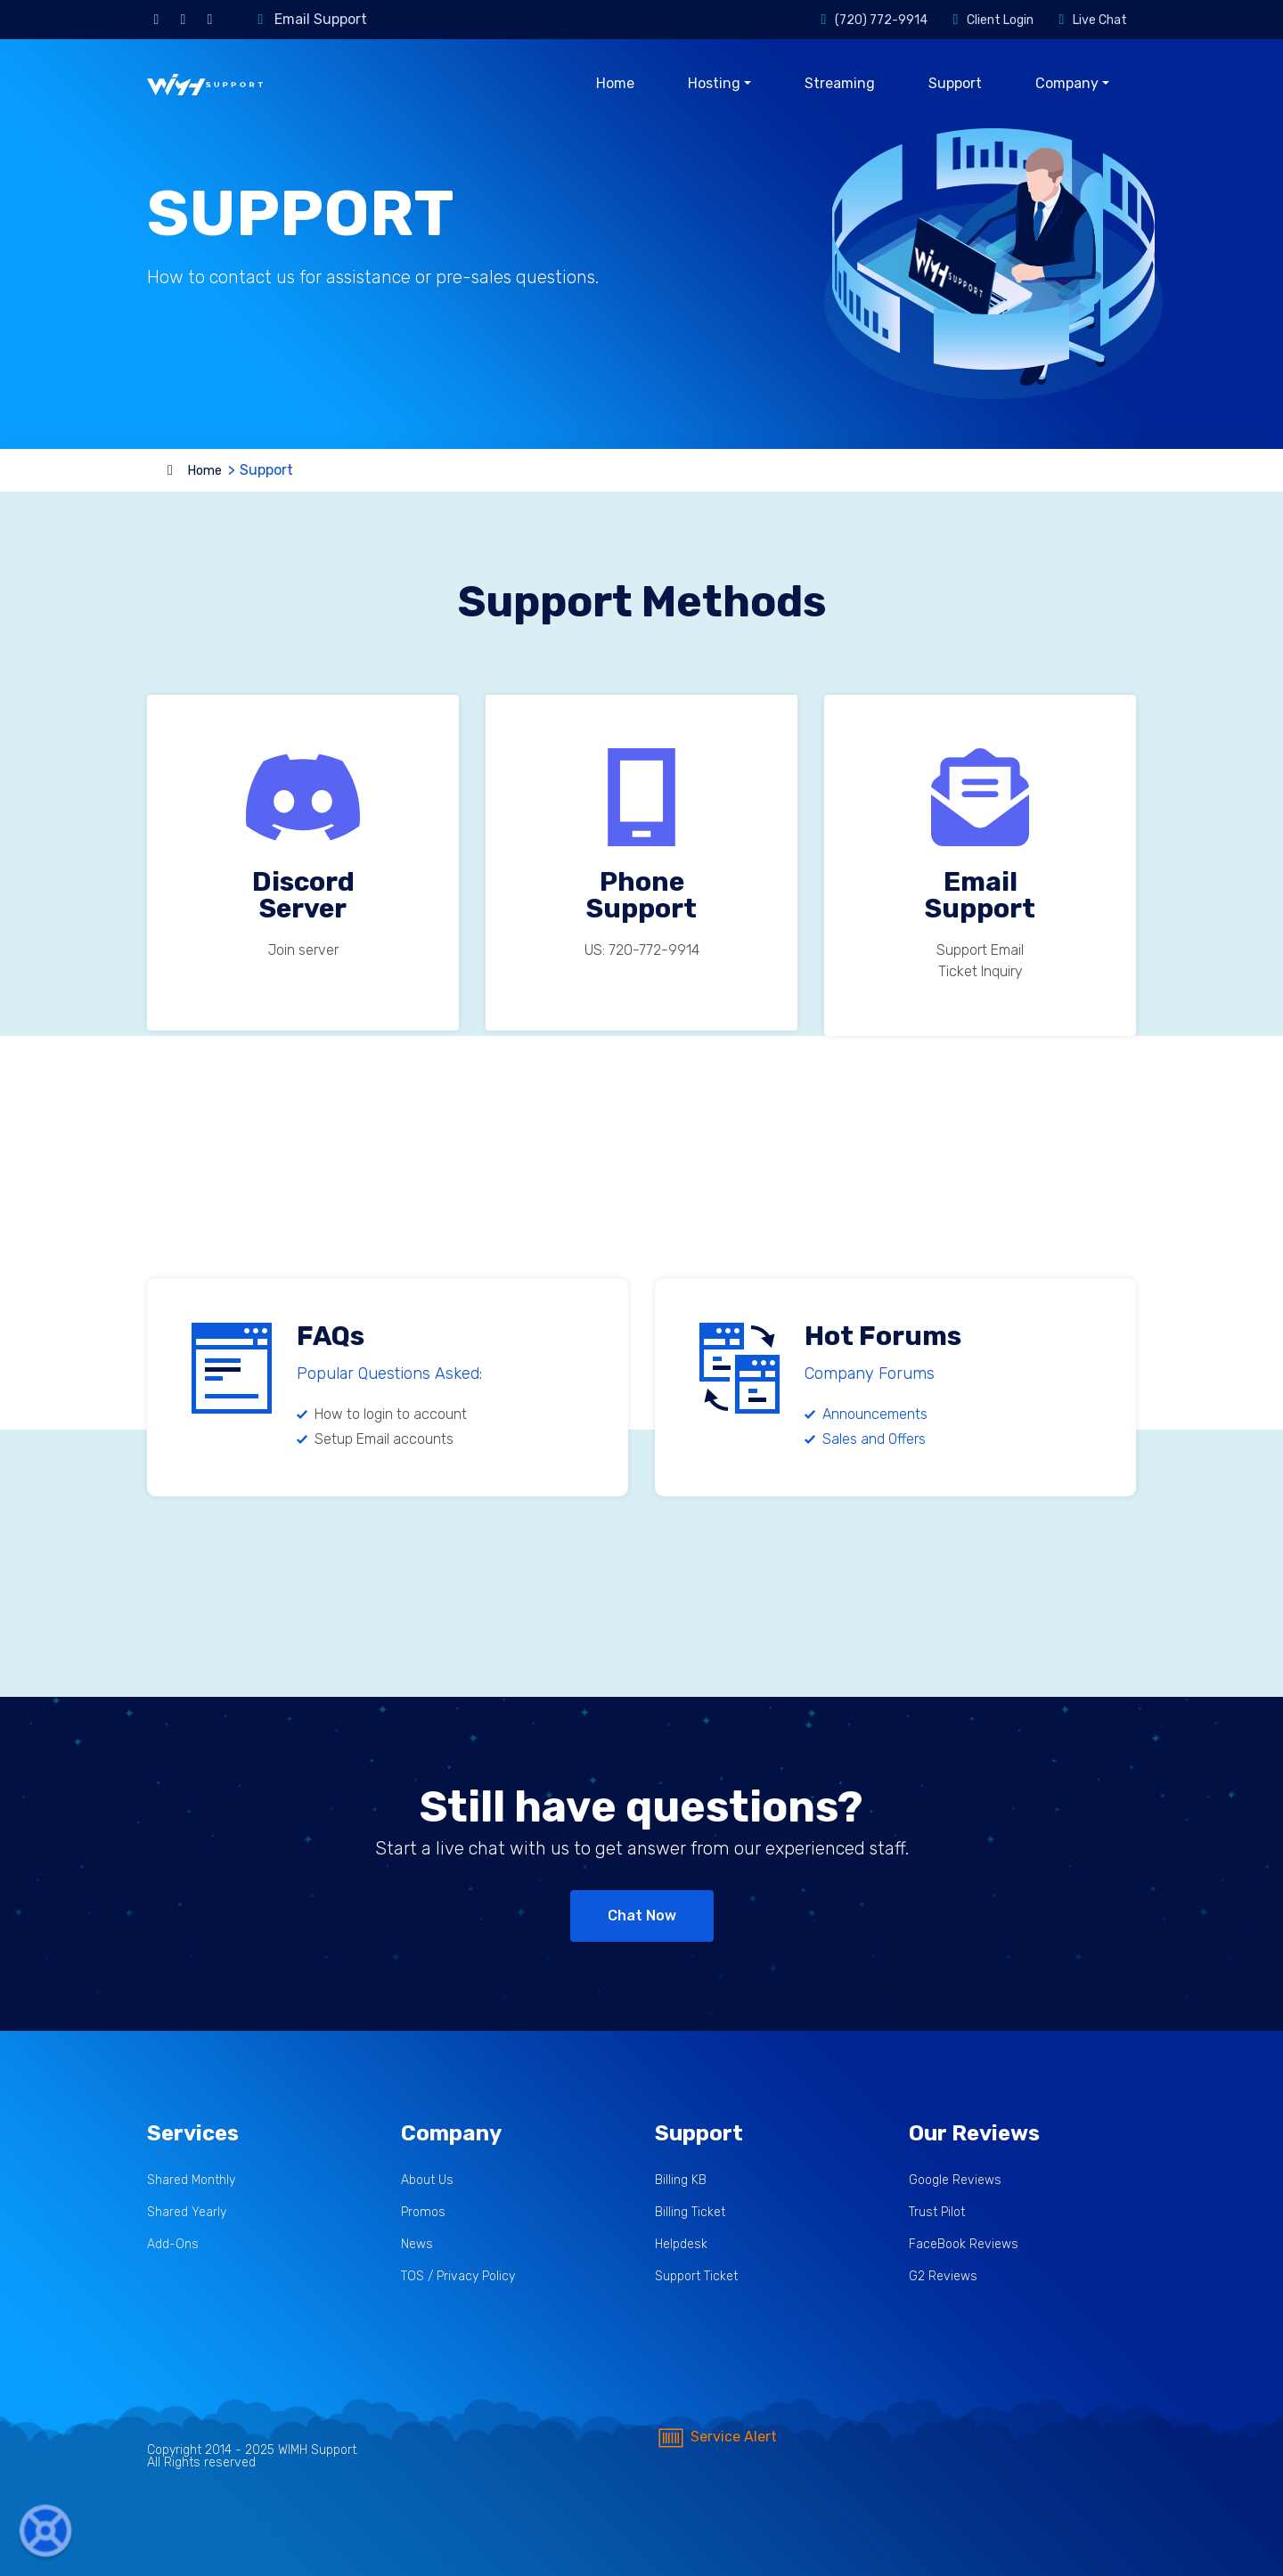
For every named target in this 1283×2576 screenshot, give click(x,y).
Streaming (840, 83)
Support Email (980, 950)
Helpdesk (681, 2244)
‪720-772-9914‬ (654, 950)
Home (615, 83)
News (417, 2244)
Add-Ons (173, 2244)
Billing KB (681, 2180)
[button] (46, 2531)
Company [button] (1067, 83)
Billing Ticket (690, 2212)
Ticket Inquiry (980, 971)
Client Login (1000, 20)
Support (955, 83)
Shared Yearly (186, 2212)
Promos (423, 2212)
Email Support (320, 19)
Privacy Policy (476, 2276)
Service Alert (716, 2436)
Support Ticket (696, 2276)
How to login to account (391, 1414)
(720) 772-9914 (881, 20)
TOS (412, 2276)
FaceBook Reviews (963, 2244)
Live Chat (1100, 20)
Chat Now (642, 1915)
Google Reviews (955, 2180)
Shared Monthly (191, 2180)
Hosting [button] (714, 83)
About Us (427, 2180)
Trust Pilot (937, 2212)
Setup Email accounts (384, 1439)
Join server (303, 950)
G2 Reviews (943, 2276)
